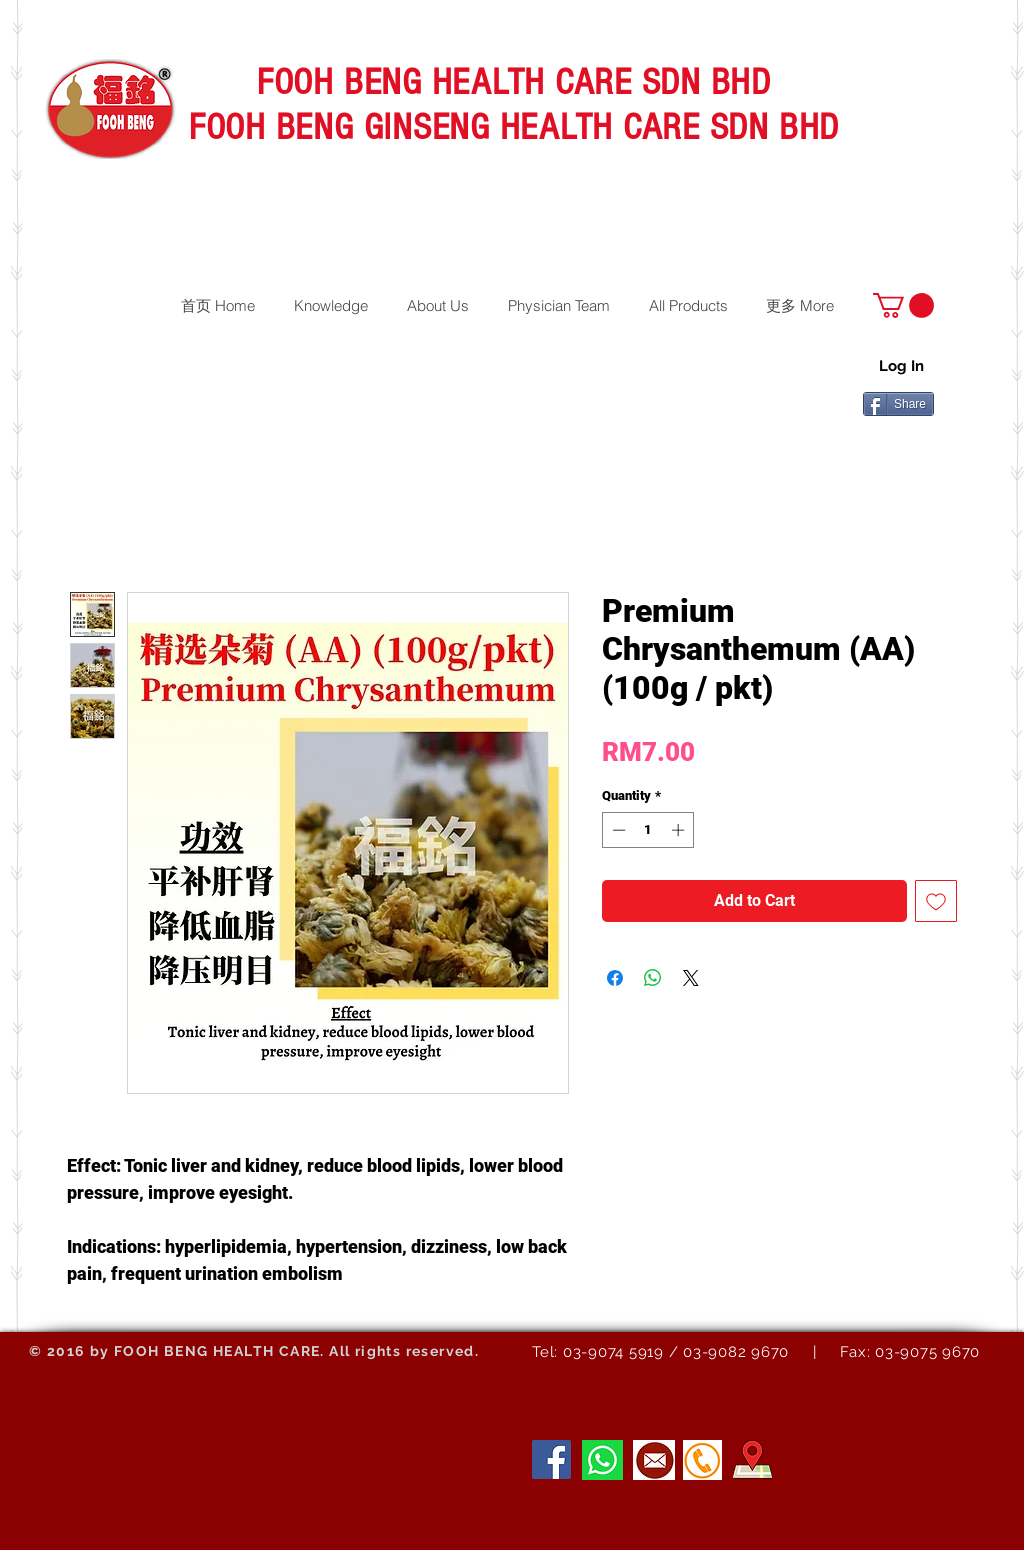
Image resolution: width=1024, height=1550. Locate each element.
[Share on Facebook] (615, 978)
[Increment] (680, 830)
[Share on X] (691, 978)
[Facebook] (551, 1459)
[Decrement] (617, 830)
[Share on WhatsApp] (653, 978)
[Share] (898, 404)
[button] (903, 305)
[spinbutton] (648, 830)
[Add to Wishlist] (936, 901)
